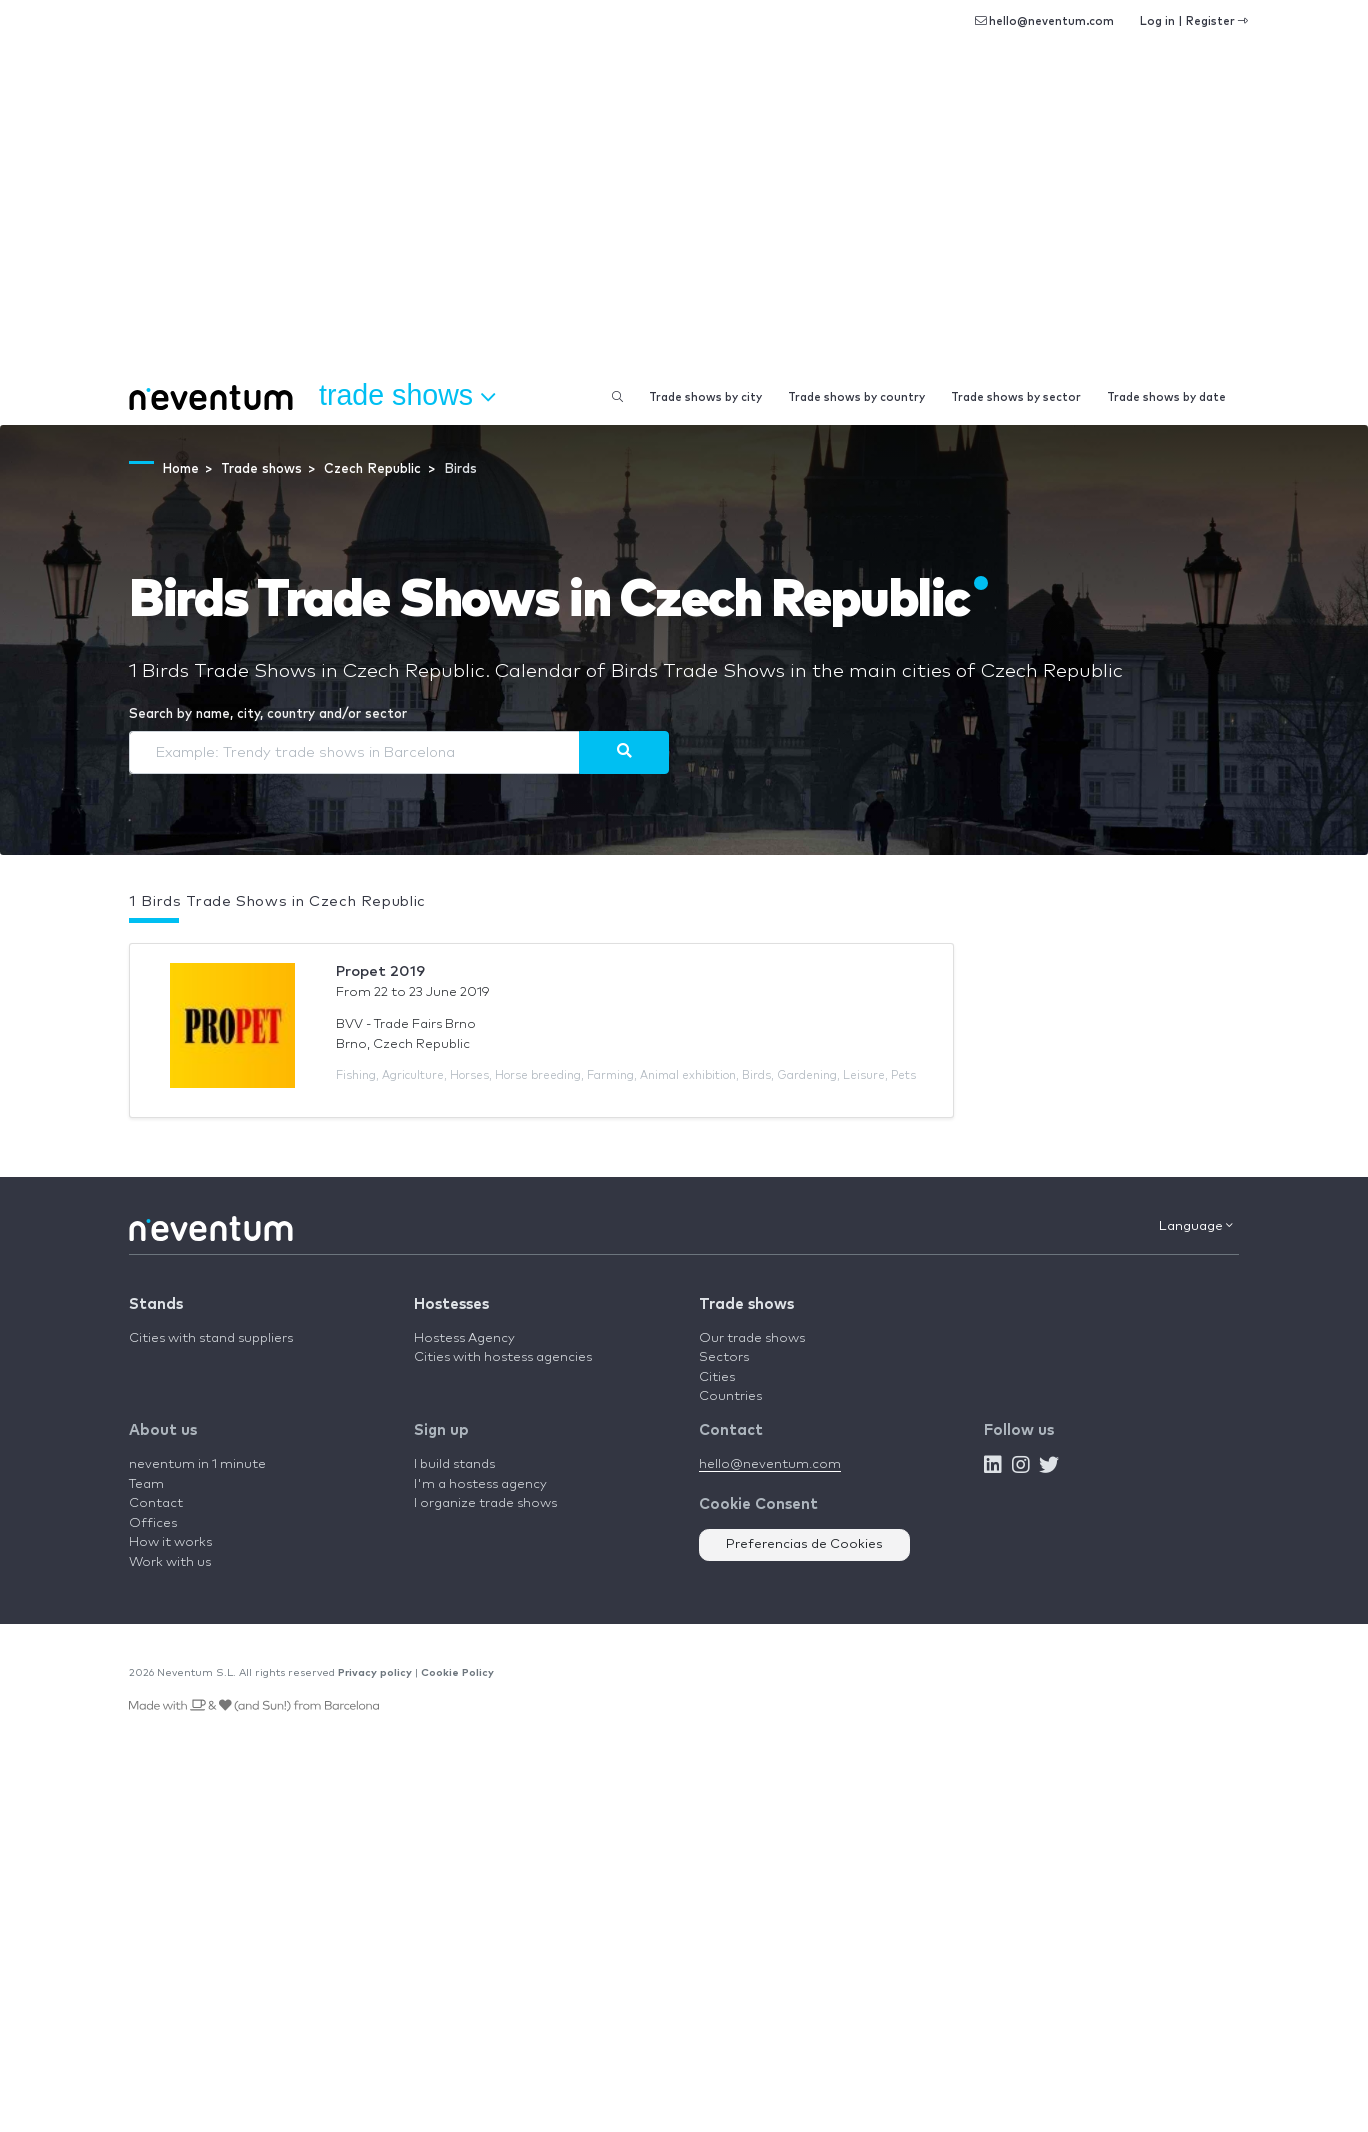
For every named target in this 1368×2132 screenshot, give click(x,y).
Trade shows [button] (407, 396)
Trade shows (746, 1304)
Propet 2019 (380, 971)
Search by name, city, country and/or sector (268, 714)
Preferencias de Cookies (804, 1544)
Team (146, 1484)
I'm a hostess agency (480, 1484)
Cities (717, 1377)
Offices (153, 1523)
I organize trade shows (485, 1503)
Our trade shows (752, 1338)
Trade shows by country (856, 397)
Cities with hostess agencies (503, 1357)
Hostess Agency (464, 1338)
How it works (170, 1542)
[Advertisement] (684, 220)
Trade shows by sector (1016, 397)
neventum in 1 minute (197, 1464)
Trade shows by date (1166, 397)
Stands (156, 1304)
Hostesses (451, 1304)
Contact (156, 1503)
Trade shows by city (705, 397)
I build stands (454, 1464)
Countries (730, 1396)
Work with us (170, 1562)
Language (1196, 1226)
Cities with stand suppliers (211, 1338)
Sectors (724, 1357)
